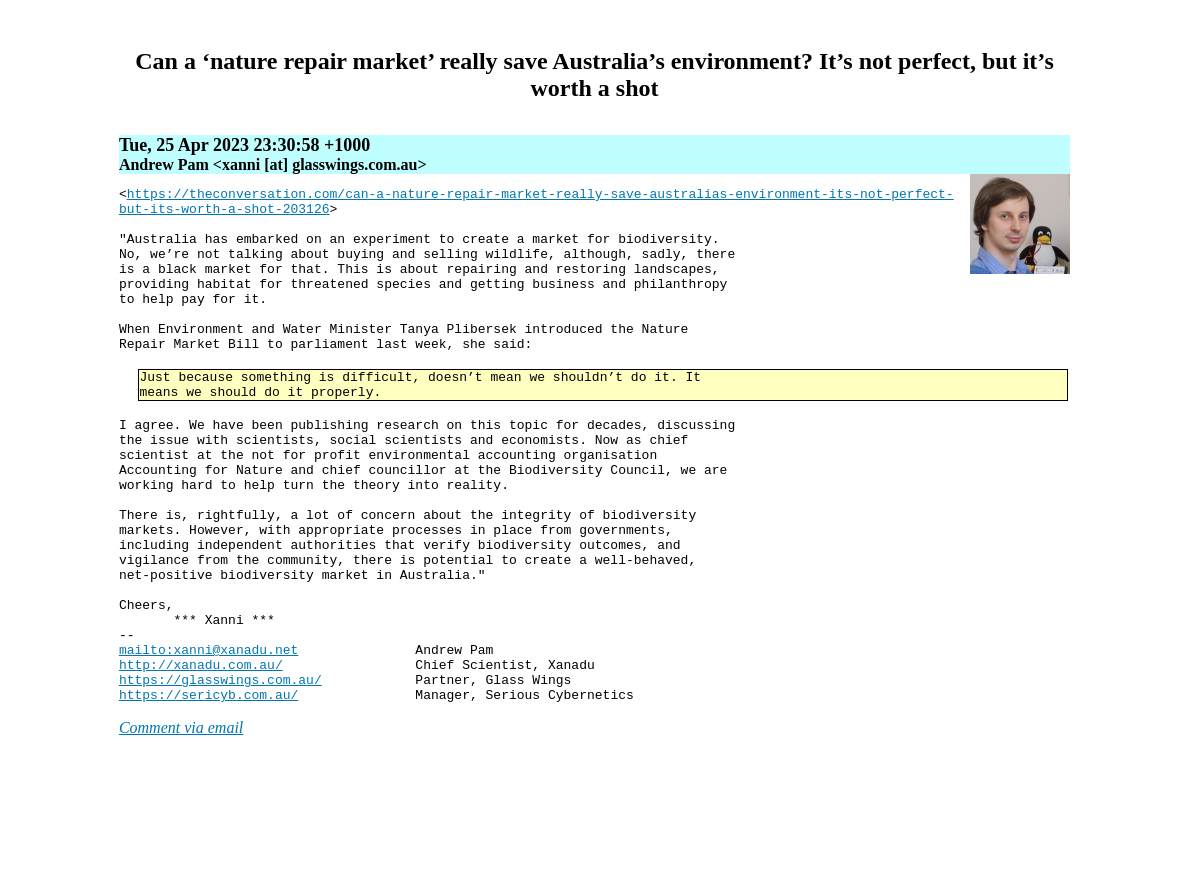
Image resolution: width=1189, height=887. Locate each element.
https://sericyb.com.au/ (208, 796)
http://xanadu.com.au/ (201, 760)
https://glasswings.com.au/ (220, 778)
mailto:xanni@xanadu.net (208, 742)
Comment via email (181, 829)
